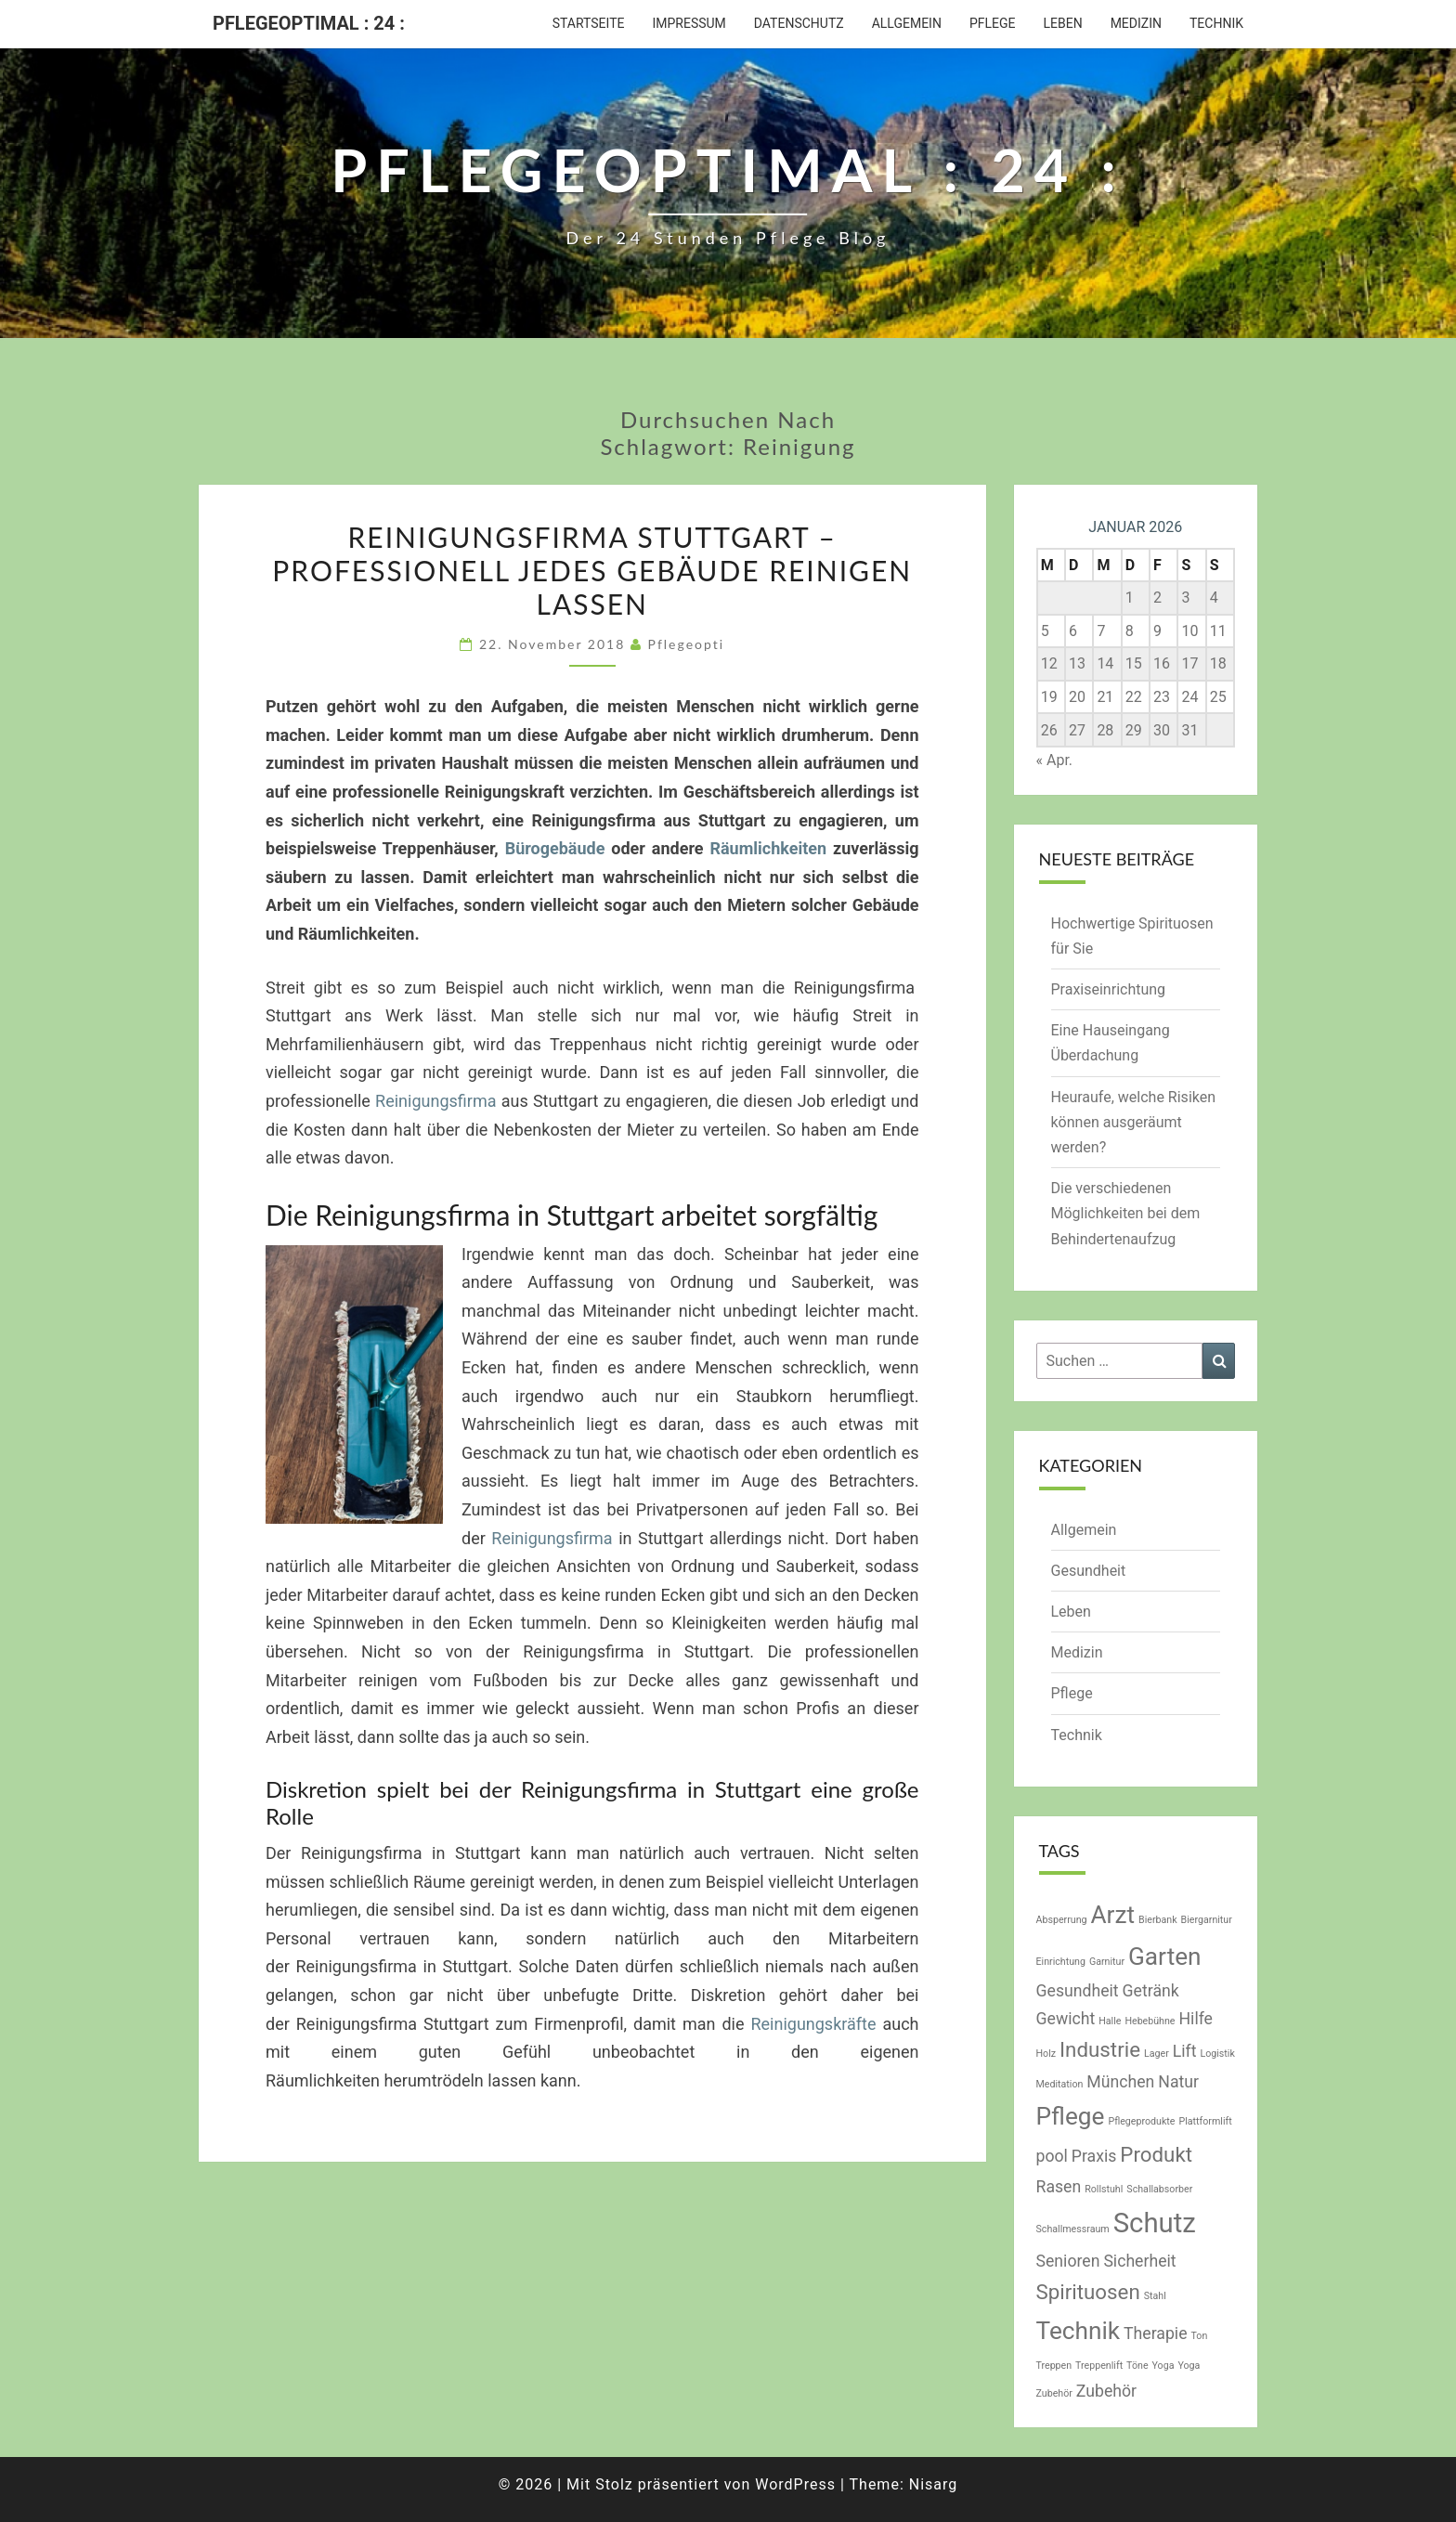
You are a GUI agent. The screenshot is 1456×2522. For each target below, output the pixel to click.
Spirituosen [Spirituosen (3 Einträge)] (1088, 2292)
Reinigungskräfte (813, 2024)
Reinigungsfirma (435, 1101)
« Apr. (1054, 760)
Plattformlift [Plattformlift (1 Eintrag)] (1204, 2121)
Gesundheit (1088, 1571)
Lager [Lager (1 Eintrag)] (1156, 2054)
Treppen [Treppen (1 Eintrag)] (1054, 2366)
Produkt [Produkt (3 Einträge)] (1156, 2154)
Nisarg (933, 2484)
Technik (1216, 23)
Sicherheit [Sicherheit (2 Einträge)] (1139, 2261)
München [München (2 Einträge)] (1120, 2082)
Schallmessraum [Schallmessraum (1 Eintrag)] (1073, 2229)
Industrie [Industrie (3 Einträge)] (1100, 2049)
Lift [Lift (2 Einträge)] (1185, 2051)
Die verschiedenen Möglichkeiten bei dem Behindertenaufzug (1126, 1213)
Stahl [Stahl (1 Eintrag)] (1155, 2296)
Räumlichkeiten (767, 848)
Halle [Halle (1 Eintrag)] (1109, 2021)
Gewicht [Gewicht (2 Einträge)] (1066, 2018)
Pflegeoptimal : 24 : (309, 23)
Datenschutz (799, 23)
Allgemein (907, 23)
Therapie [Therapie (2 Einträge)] (1155, 2333)
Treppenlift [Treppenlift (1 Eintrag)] (1099, 2366)
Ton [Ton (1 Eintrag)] (1198, 2336)
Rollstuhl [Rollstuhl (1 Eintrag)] (1104, 2189)
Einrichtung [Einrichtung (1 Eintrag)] (1061, 1962)
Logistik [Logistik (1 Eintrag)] (1217, 2054)
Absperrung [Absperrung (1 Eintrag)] (1061, 1920)
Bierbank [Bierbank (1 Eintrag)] (1157, 1920)
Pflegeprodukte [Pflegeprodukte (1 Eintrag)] (1141, 2121)
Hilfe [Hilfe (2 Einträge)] (1196, 2018)
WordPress (795, 2484)
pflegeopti (686, 644)
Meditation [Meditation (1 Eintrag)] (1060, 2084)
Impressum (688, 23)
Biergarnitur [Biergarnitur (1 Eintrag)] (1206, 1920)
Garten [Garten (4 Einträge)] (1165, 1956)
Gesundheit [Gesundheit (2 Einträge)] (1077, 1991)
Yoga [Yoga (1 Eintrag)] (1163, 2366)
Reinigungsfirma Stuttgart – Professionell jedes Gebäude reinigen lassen (592, 570)
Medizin (1136, 23)
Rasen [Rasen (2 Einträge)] (1059, 2187)
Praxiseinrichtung (1108, 989)
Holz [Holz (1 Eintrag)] (1046, 2054)
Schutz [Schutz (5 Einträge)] (1154, 2223)
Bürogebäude (555, 848)
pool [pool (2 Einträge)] (1052, 2156)
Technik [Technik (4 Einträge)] (1078, 2331)
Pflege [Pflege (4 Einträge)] (1070, 2116)
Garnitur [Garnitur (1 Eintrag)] (1106, 1962)
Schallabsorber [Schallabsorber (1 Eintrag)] (1159, 2189)
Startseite (588, 23)
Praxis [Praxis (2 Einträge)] (1094, 2156)
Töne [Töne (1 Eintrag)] (1137, 2366)
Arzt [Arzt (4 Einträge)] (1113, 1915)
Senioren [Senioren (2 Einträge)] (1068, 2261)
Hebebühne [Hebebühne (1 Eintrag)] (1149, 2021)
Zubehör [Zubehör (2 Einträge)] (1106, 2391)
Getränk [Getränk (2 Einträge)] (1151, 1991)
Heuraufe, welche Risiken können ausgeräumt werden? (1133, 1122)
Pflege (992, 23)
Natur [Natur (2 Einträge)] (1178, 2082)
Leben (1062, 23)
